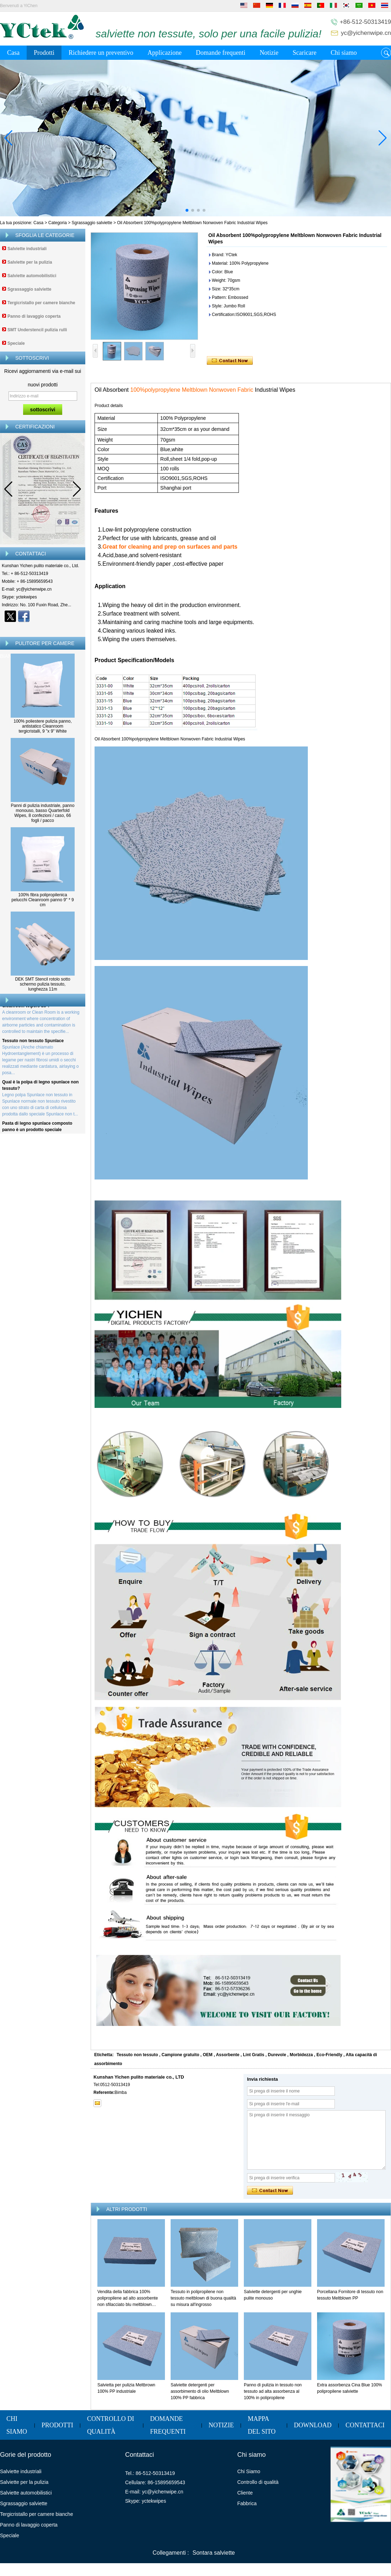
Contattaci (365, 2425)
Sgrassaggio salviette (92, 222)
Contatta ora (43, 628)
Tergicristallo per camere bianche (41, 302)
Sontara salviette (214, 2553)
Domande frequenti (220, 52)
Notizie (268, 52)
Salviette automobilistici (31, 275)
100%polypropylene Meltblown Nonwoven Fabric (191, 390)
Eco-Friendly (329, 2054)
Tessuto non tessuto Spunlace (33, 1054)
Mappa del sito (262, 2425)
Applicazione (165, 52)
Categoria (57, 222)
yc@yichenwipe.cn (366, 33)
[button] (187, 210)
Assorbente (227, 2054)
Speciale (16, 343)
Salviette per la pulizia (29, 262)
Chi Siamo (248, 2471)
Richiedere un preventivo (101, 52)
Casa (13, 52)
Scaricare (304, 52)
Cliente (245, 2493)
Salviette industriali (27, 248)
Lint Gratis (253, 2054)
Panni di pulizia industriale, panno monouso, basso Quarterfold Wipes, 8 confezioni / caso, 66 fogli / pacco (43, 813)
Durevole (277, 2054)
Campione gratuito (180, 2054)
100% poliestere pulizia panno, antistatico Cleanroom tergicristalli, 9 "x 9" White (42, 726)
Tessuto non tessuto (137, 2054)
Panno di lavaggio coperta (33, 316)
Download (313, 2425)
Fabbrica (246, 2503)
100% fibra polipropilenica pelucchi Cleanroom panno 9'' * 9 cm (42, 899)
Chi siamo (344, 52)
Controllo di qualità (110, 2425)
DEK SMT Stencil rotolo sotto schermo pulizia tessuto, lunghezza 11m (42, 984)
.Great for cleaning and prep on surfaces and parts (169, 547)
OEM (208, 2054)
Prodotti (44, 52)
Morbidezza (301, 2054)
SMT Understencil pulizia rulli (37, 329)
